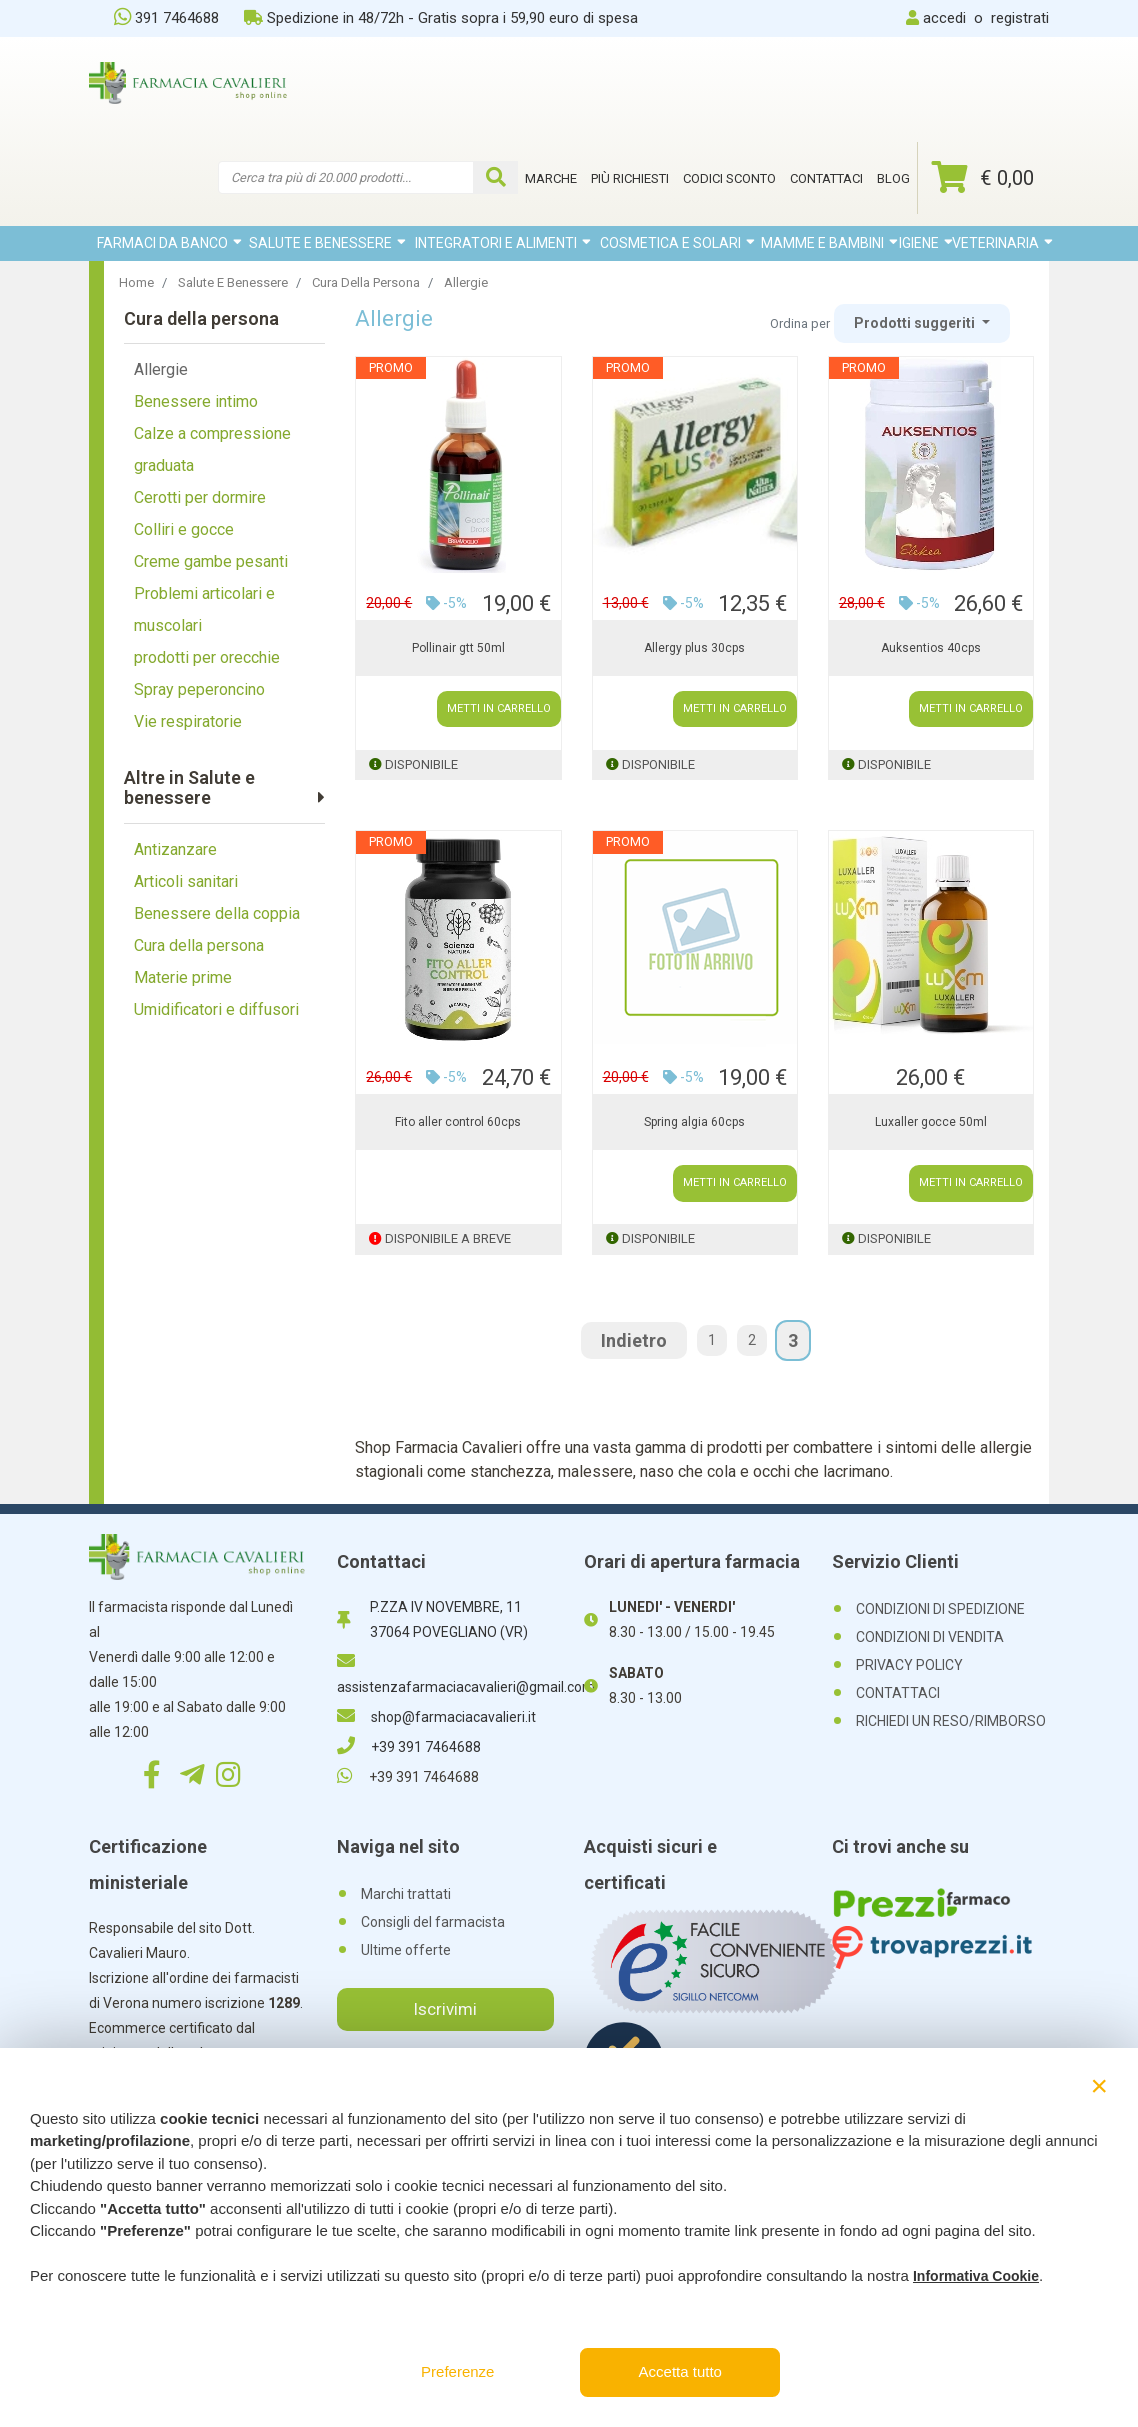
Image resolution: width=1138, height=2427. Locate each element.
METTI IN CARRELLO (499, 708)
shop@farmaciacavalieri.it (436, 1717)
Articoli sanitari (186, 881)
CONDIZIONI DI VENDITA (930, 1637)
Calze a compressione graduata (212, 449)
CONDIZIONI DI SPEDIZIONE (940, 1609)
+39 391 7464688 (409, 1747)
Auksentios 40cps (931, 648)
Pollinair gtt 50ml (458, 648)
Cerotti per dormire (200, 497)
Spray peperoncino (199, 689)
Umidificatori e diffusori (216, 1009)
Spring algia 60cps (694, 1122)
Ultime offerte (406, 1950)
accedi (944, 18)
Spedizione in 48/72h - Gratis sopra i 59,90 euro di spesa (441, 18)
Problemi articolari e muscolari (204, 609)
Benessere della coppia (217, 913)
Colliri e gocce (184, 529)
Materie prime (183, 977)
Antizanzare (175, 849)
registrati (1020, 18)
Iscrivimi (445, 2009)
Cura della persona (199, 945)
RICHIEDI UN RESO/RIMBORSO (951, 1721)
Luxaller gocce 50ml (931, 1122)
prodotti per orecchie (207, 657)
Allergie (161, 369)
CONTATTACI (898, 1693)
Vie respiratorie (188, 721)
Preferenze (457, 2371)
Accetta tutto (680, 2371)
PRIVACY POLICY (909, 1665)
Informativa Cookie (976, 2276)
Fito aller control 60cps (458, 1122)
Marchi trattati (406, 1894)
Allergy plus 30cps (694, 648)
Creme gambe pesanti (211, 561)
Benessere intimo (196, 401)
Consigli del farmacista (433, 1922)
